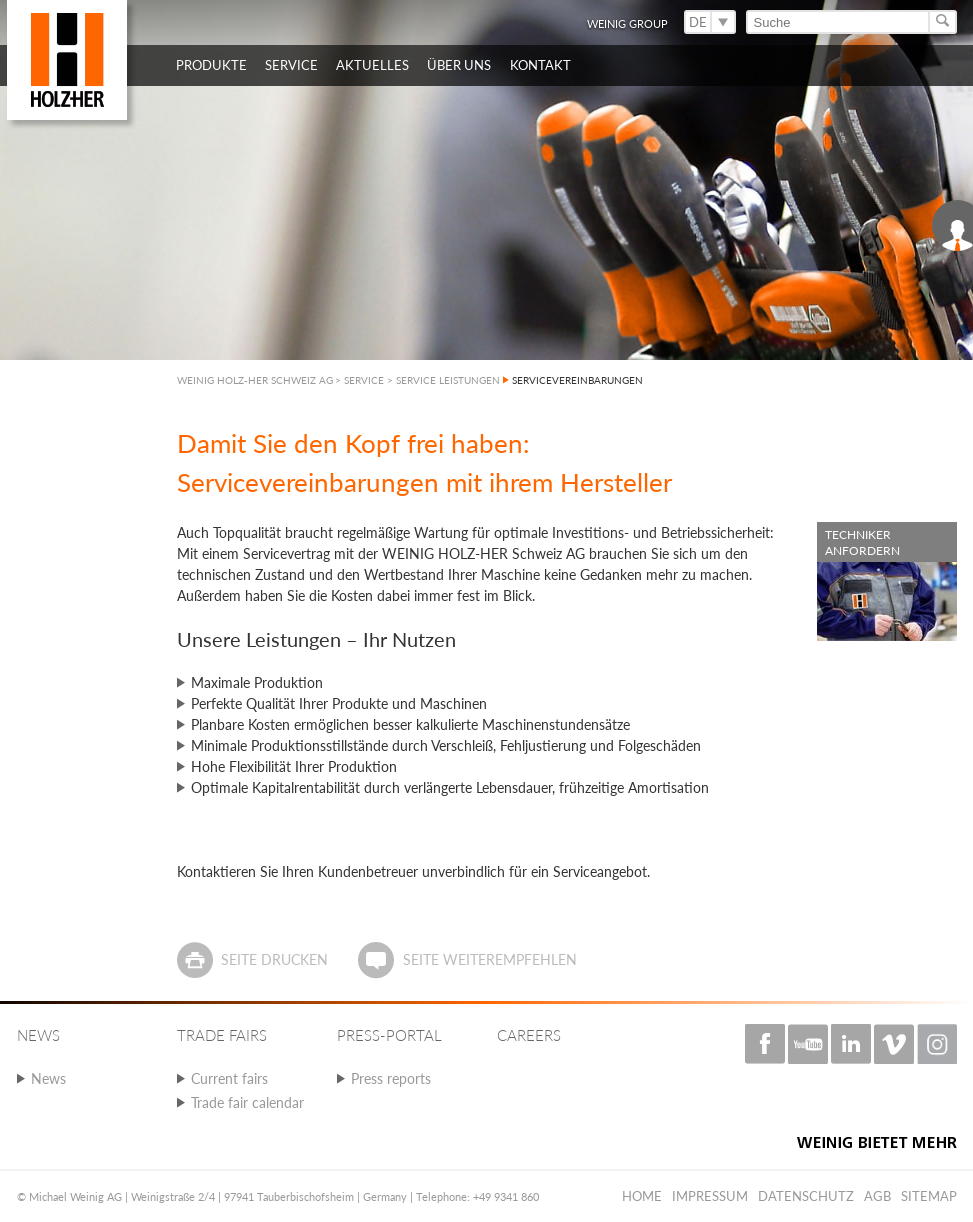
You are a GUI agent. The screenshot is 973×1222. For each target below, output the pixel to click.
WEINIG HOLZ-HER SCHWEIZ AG (255, 380)
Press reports (391, 1078)
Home (642, 1196)
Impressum (710, 1196)
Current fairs (229, 1078)
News (48, 1078)
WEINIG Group (627, 23)
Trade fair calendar (247, 1102)
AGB (877, 1196)
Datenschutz (806, 1196)
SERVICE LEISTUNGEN (448, 380)
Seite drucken (274, 959)
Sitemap (929, 1196)
